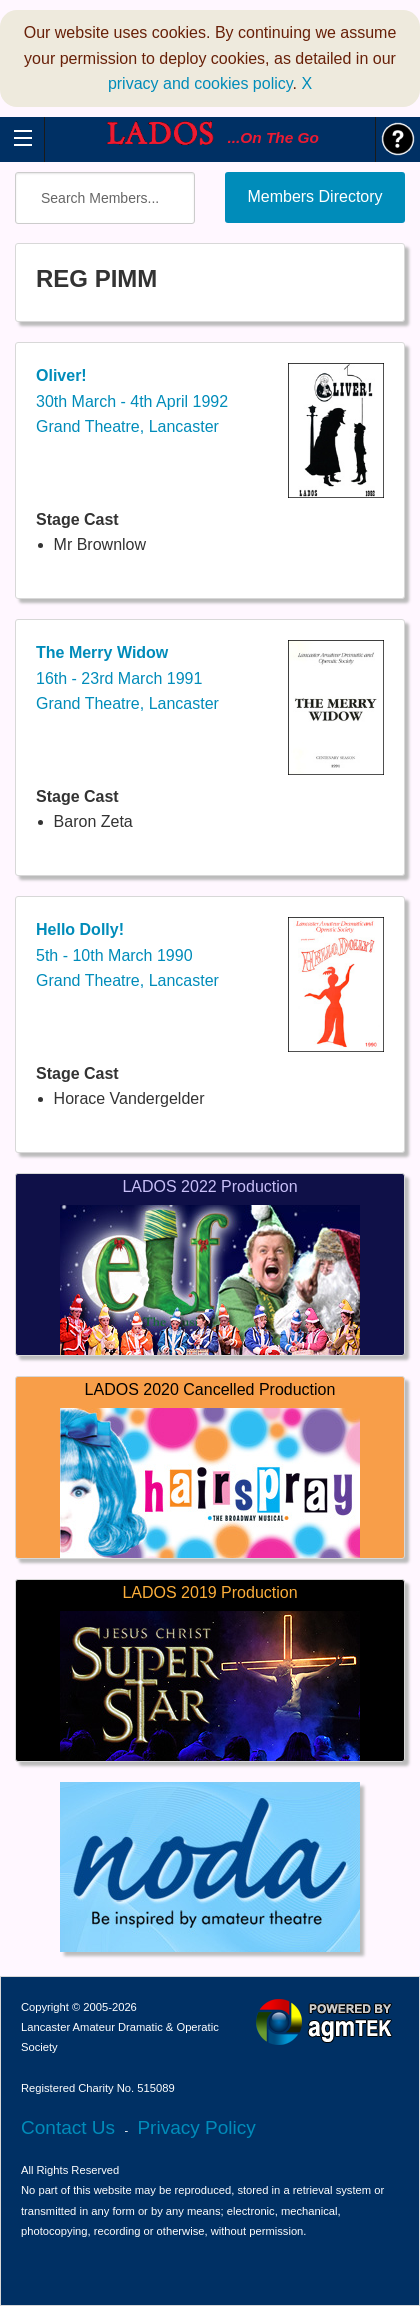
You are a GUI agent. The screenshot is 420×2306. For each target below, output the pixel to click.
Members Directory (314, 196)
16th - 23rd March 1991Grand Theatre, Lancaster (127, 678)
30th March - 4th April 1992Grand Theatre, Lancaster (132, 401)
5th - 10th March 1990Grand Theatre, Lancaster (127, 955)
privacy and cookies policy (200, 83)
